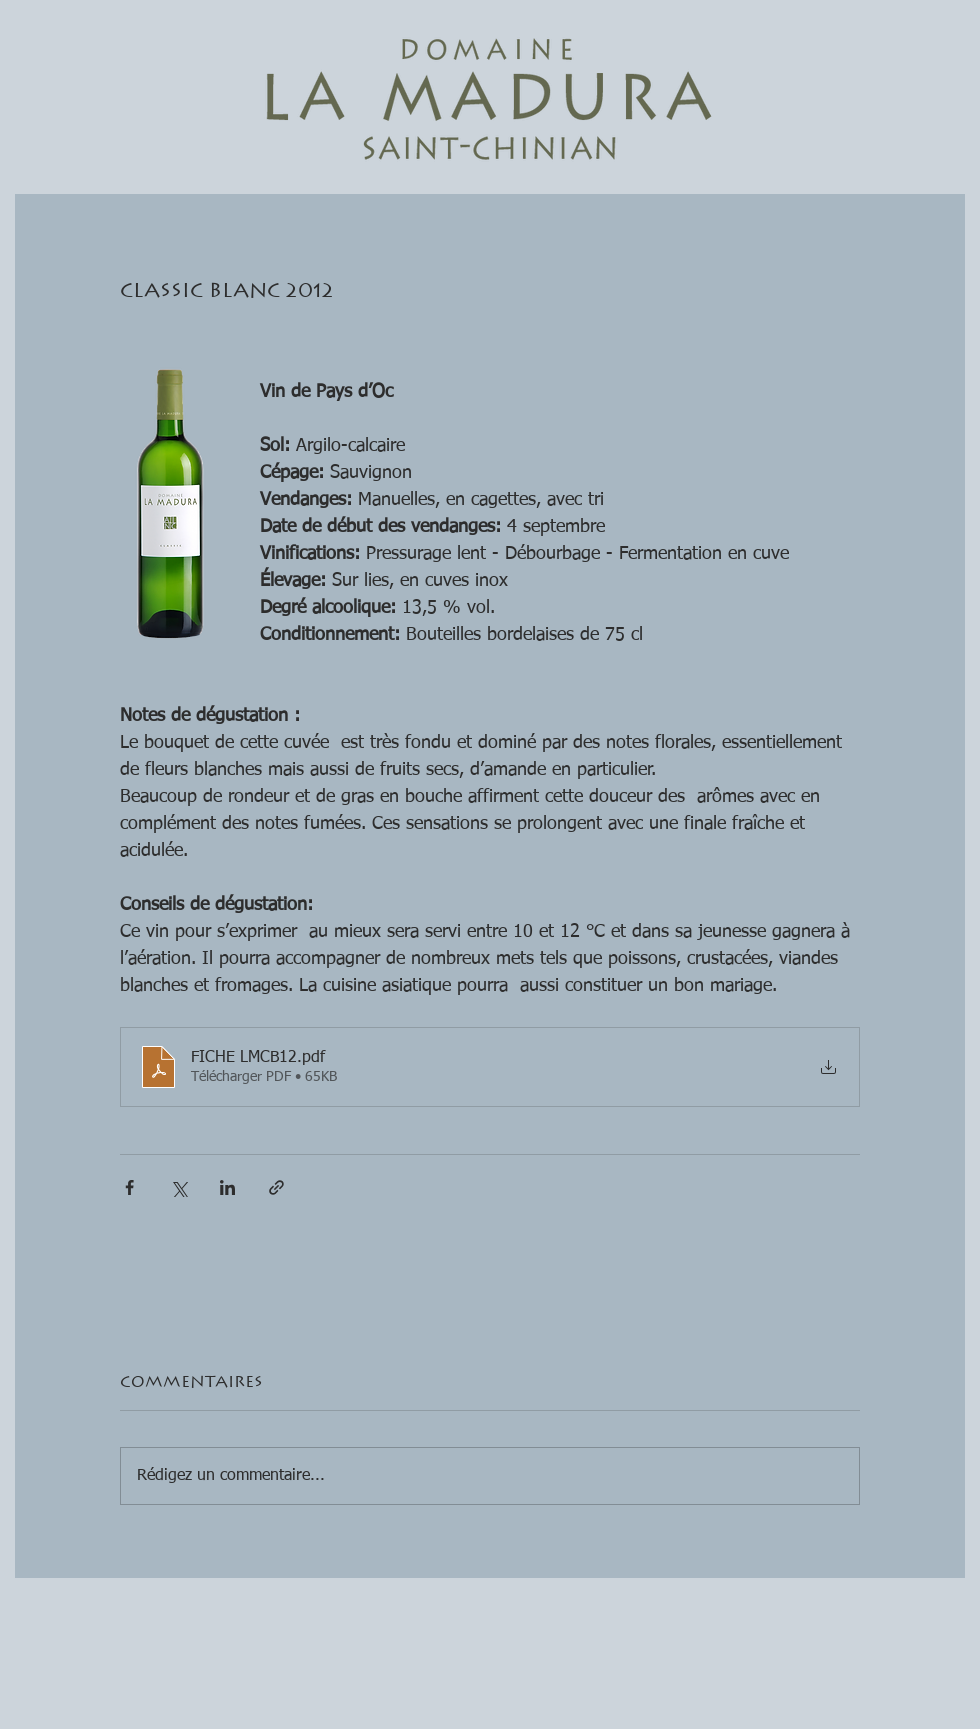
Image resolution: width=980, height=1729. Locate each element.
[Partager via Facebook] (129, 1187)
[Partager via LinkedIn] (227, 1187)
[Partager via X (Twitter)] (178, 1187)
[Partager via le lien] (276, 1187)
